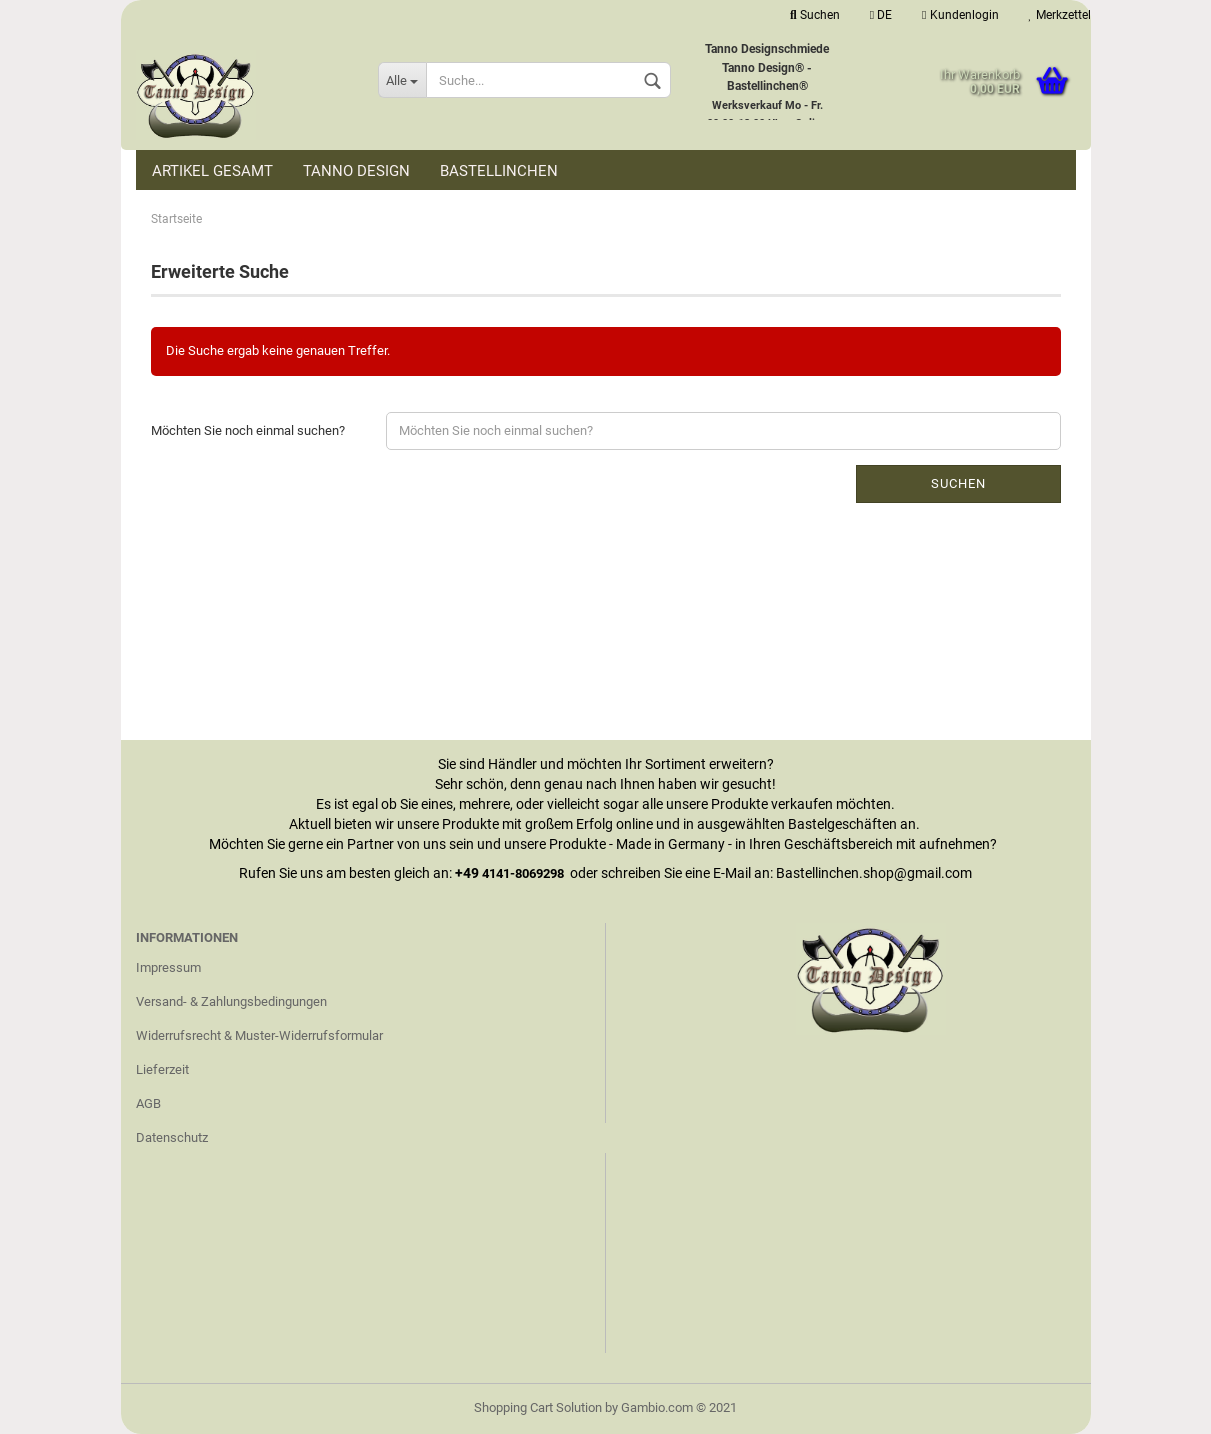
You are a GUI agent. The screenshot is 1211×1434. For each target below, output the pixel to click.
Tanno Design (356, 171)
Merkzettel (1060, 15)
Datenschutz (172, 1137)
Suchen (815, 15)
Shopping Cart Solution (538, 1407)
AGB (148, 1103)
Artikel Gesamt (212, 171)
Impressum (168, 967)
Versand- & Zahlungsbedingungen (231, 1001)
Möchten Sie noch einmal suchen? (248, 430)
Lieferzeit (162, 1069)
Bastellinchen (499, 171)
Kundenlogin (960, 15)
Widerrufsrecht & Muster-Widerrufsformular (259, 1035)
